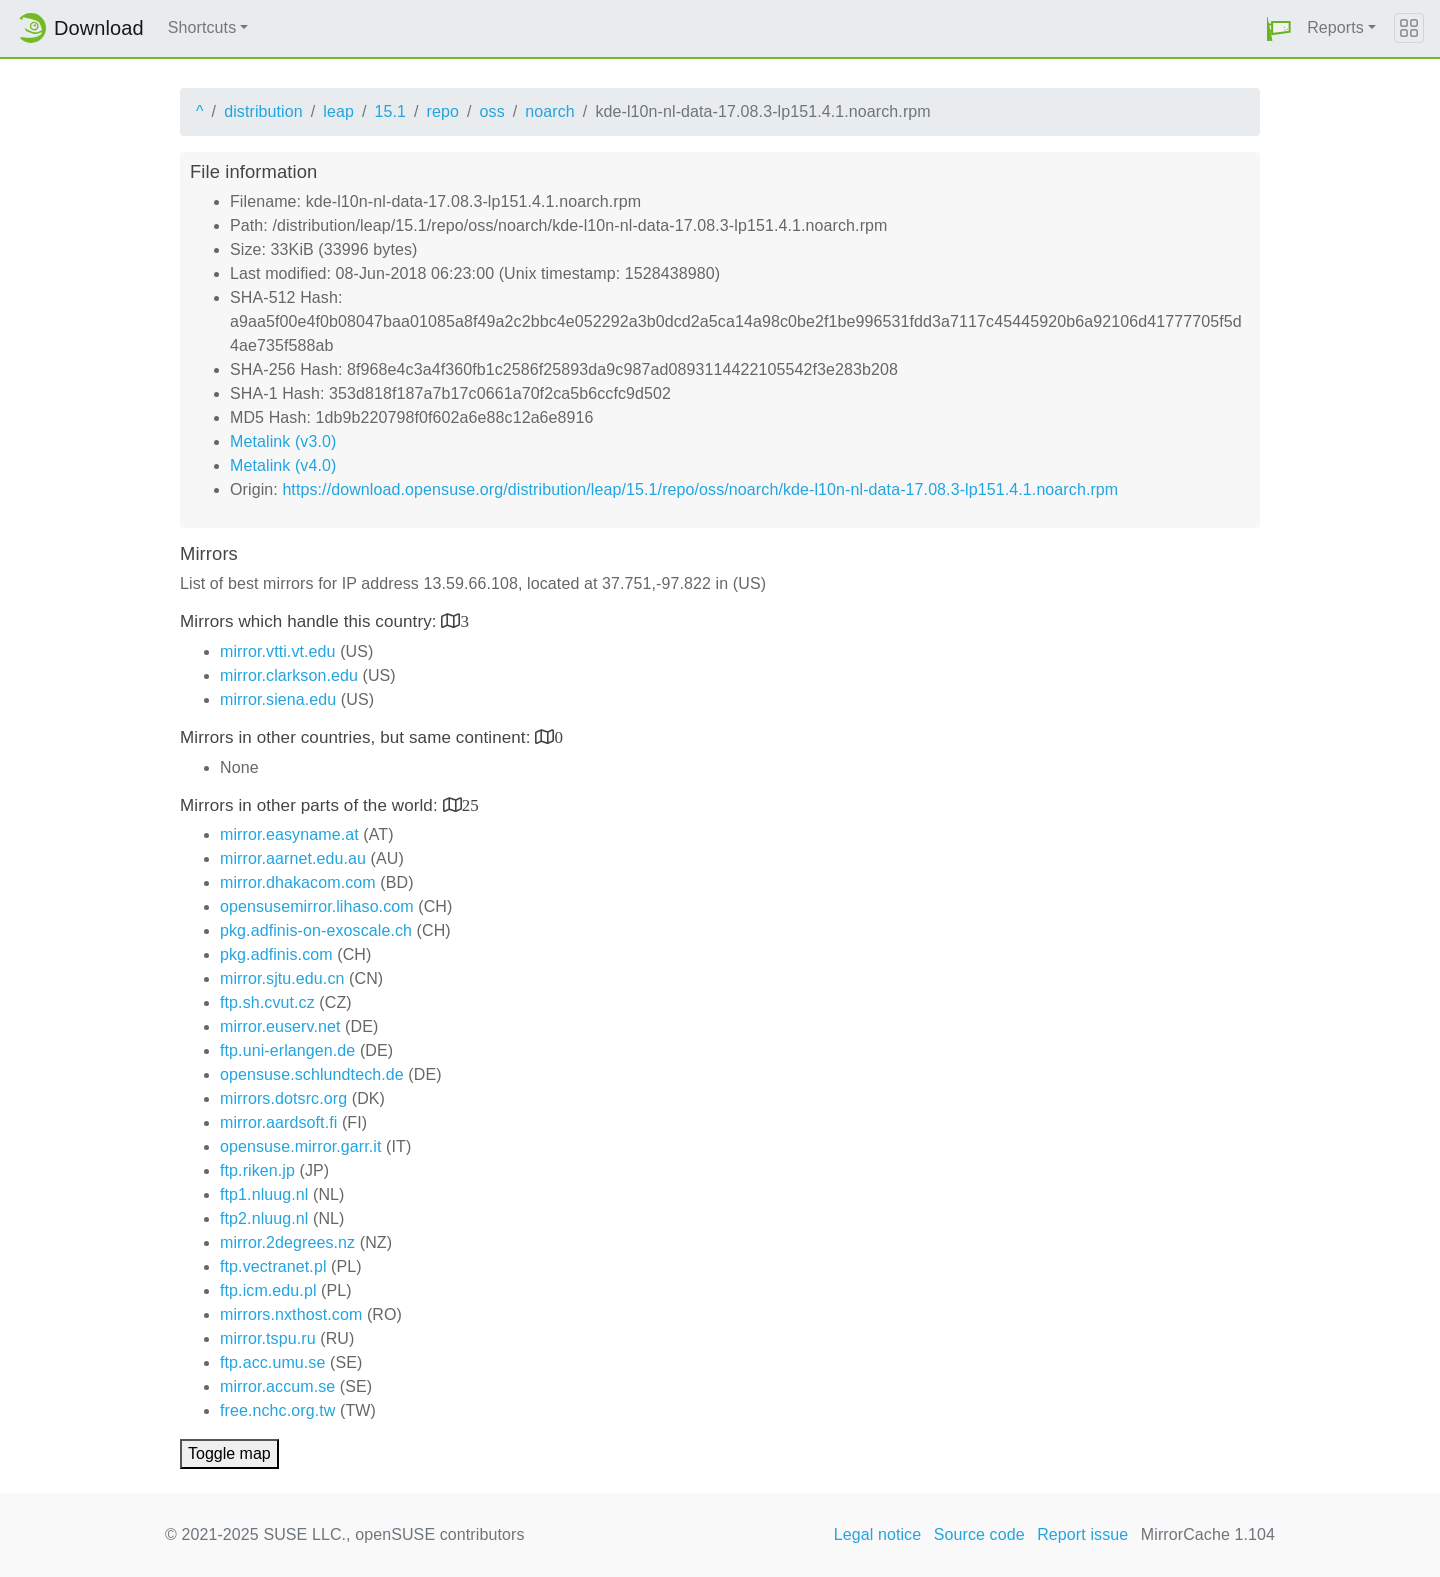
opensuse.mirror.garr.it (300, 1146)
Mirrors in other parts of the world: (311, 805)
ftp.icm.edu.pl (268, 1290)
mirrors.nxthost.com (291, 1314)
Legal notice (878, 1534)
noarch (550, 111)
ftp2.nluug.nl (264, 1218)
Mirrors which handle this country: (310, 621)
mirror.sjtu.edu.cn (282, 978)
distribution (263, 111)
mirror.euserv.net (280, 1026)
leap (338, 111)
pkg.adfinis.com (276, 954)
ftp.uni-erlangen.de (287, 1050)
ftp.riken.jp (257, 1170)
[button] (1279, 28)
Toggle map (229, 1453)
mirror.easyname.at (289, 834)
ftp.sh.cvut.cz (267, 1002)
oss (492, 111)
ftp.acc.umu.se (272, 1362)
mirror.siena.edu (278, 699)
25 (470, 804)
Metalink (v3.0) (283, 441)
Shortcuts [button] (202, 27)
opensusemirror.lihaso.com (317, 906)
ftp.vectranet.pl (273, 1266)
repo (443, 111)
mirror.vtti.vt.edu (278, 651)
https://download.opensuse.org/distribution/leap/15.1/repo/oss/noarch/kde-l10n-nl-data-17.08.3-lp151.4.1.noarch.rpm (700, 489)
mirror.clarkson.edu (289, 675)
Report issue (1082, 1534)
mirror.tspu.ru (268, 1338)
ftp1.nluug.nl (264, 1194)
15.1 (390, 111)
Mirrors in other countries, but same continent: (357, 737)
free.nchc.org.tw (277, 1410)
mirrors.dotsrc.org (283, 1098)
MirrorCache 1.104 (1208, 1534)
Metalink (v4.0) (283, 465)
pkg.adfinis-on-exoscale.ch (316, 930)
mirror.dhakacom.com (298, 882)
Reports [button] (1335, 27)
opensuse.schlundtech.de (312, 1074)
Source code (979, 1534)
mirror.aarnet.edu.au (293, 858)
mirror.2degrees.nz (287, 1242)
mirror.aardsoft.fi (278, 1122)
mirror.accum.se (277, 1386)
